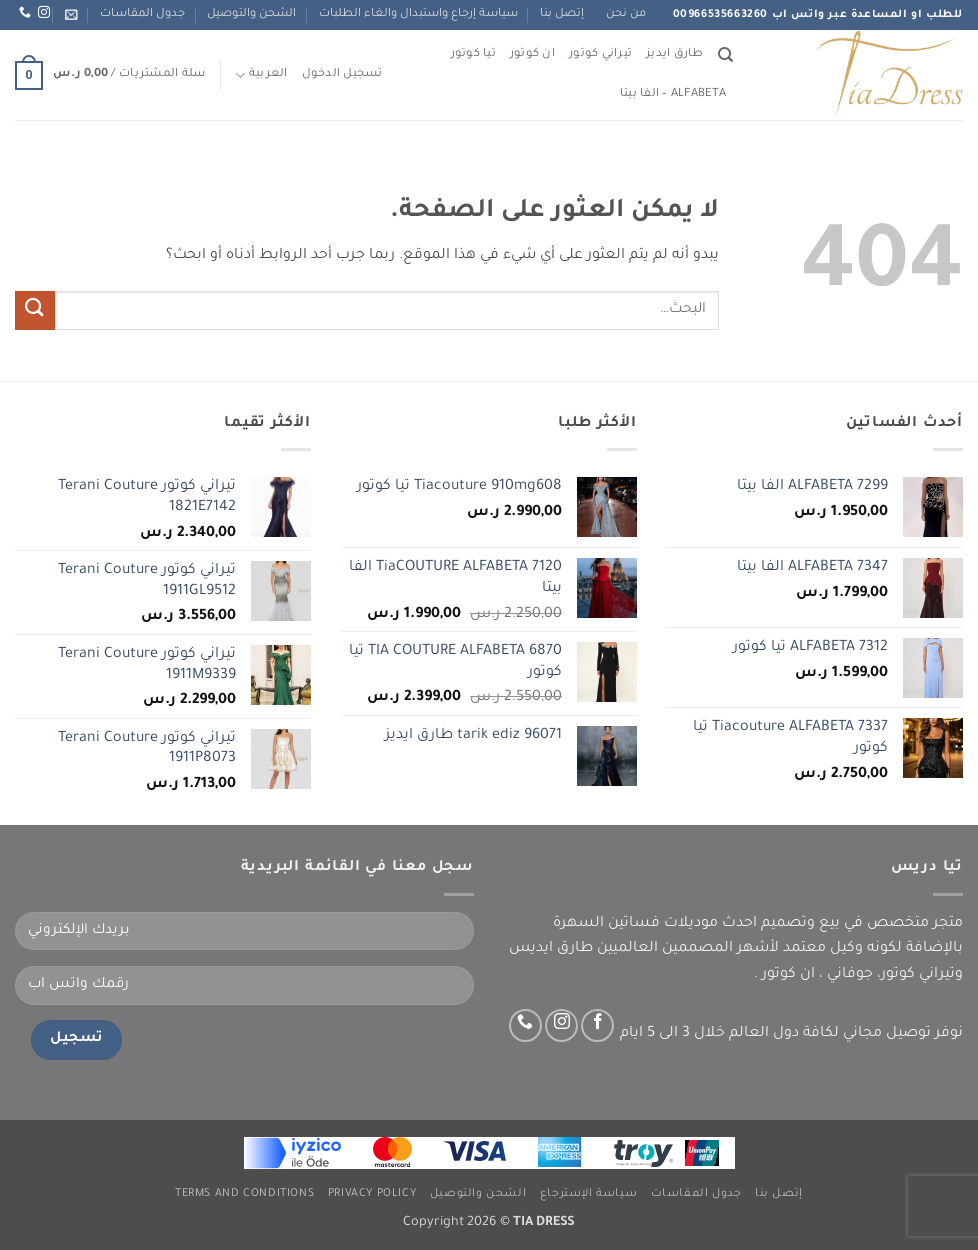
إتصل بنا (562, 14)
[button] (71, 14)
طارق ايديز (675, 54)
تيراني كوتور (600, 54)
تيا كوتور (473, 54)
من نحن (626, 14)
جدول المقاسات (142, 14)
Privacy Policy (372, 1194)
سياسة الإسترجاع (589, 1194)
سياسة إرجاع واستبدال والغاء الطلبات (418, 14)
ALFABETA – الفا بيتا (673, 94)
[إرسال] (35, 310)
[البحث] (725, 55)
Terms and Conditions (244, 1194)
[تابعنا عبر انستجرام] (44, 13)
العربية (261, 75)
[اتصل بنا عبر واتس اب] (25, 13)
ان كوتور (532, 54)
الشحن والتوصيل (251, 14)
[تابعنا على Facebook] (597, 1025)
